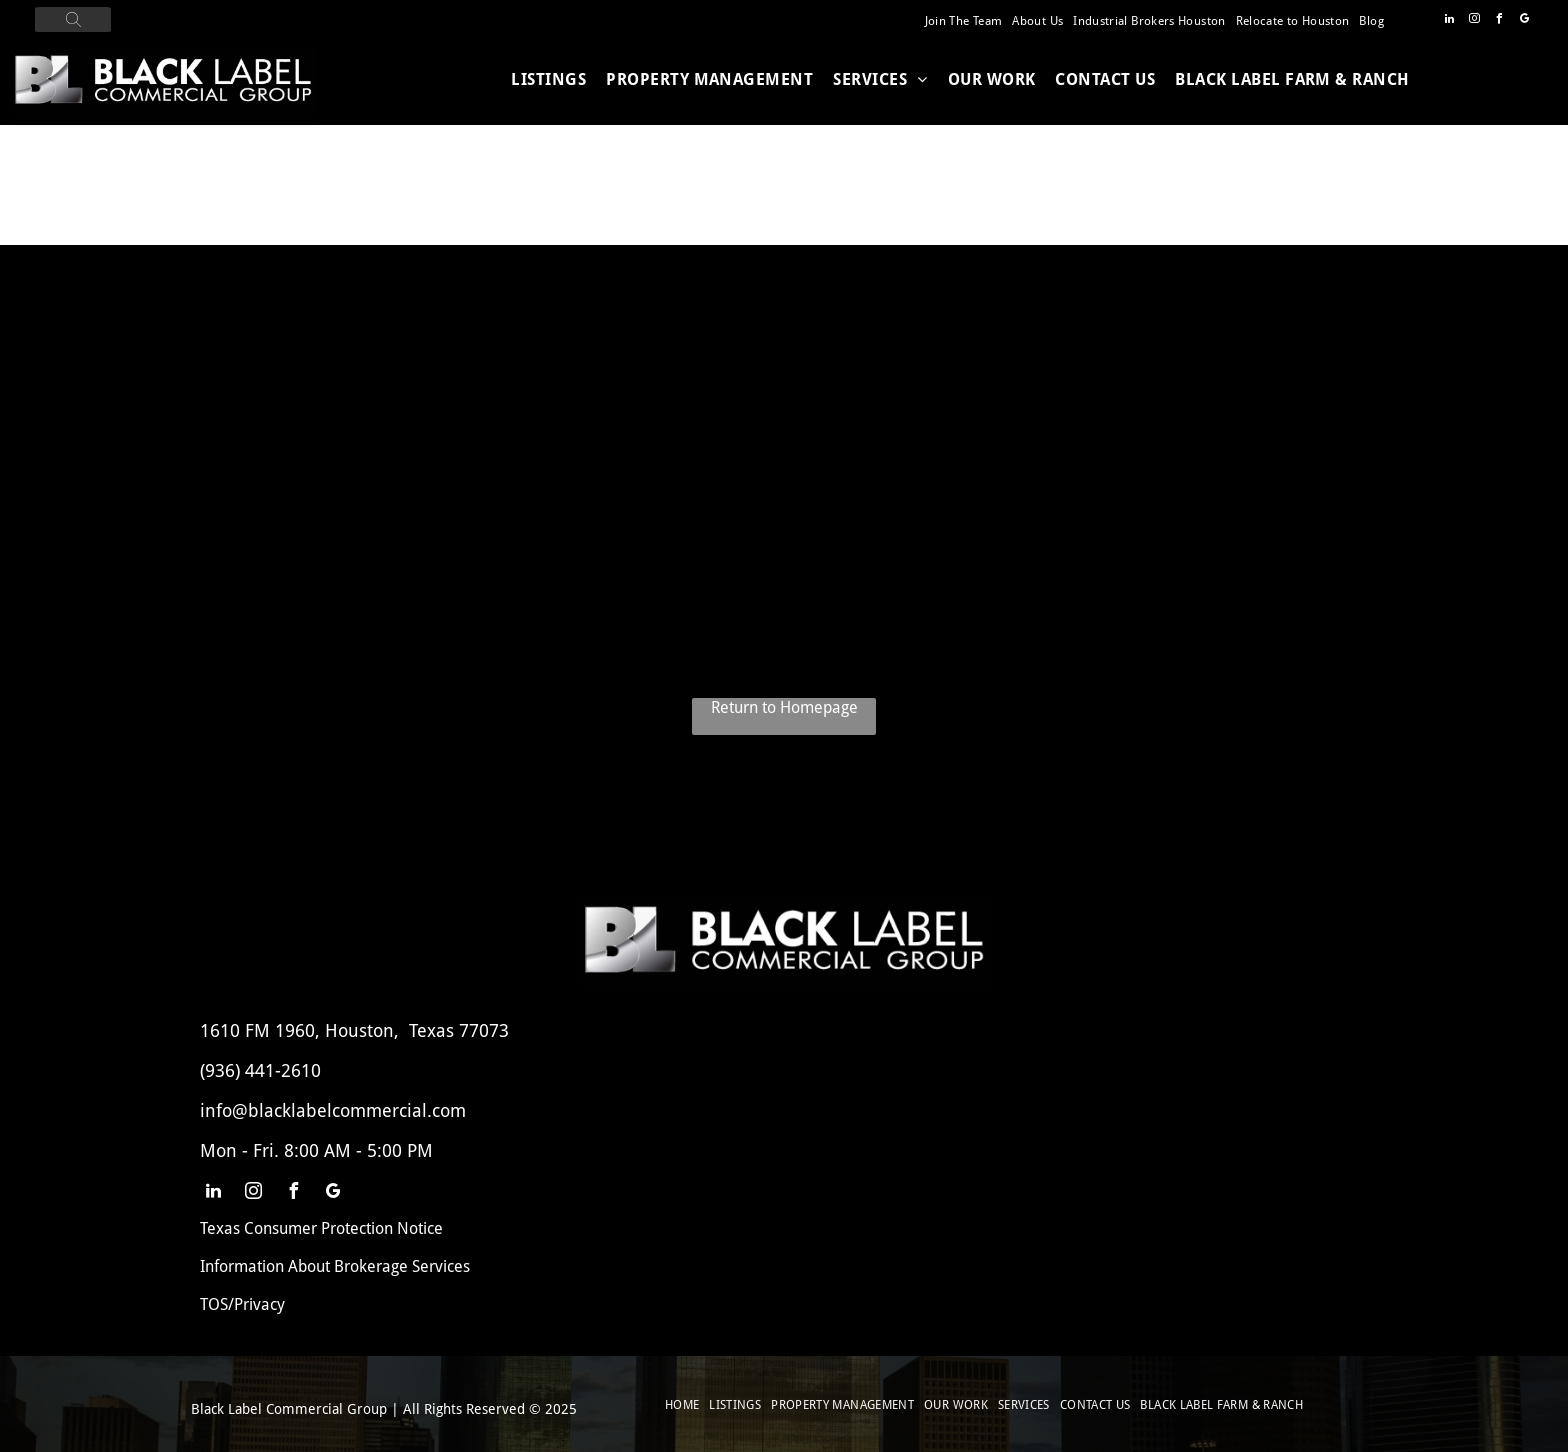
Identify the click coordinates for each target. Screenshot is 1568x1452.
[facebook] (1500, 21)
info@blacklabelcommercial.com (333, 1110)
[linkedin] (1450, 21)
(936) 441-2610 (260, 1070)
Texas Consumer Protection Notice (321, 1228)
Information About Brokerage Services (335, 1266)
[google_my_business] (1525, 21)
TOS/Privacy (242, 1304)
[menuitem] (964, 21)
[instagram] (1475, 21)
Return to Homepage (784, 707)
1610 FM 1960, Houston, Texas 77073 (354, 1030)
